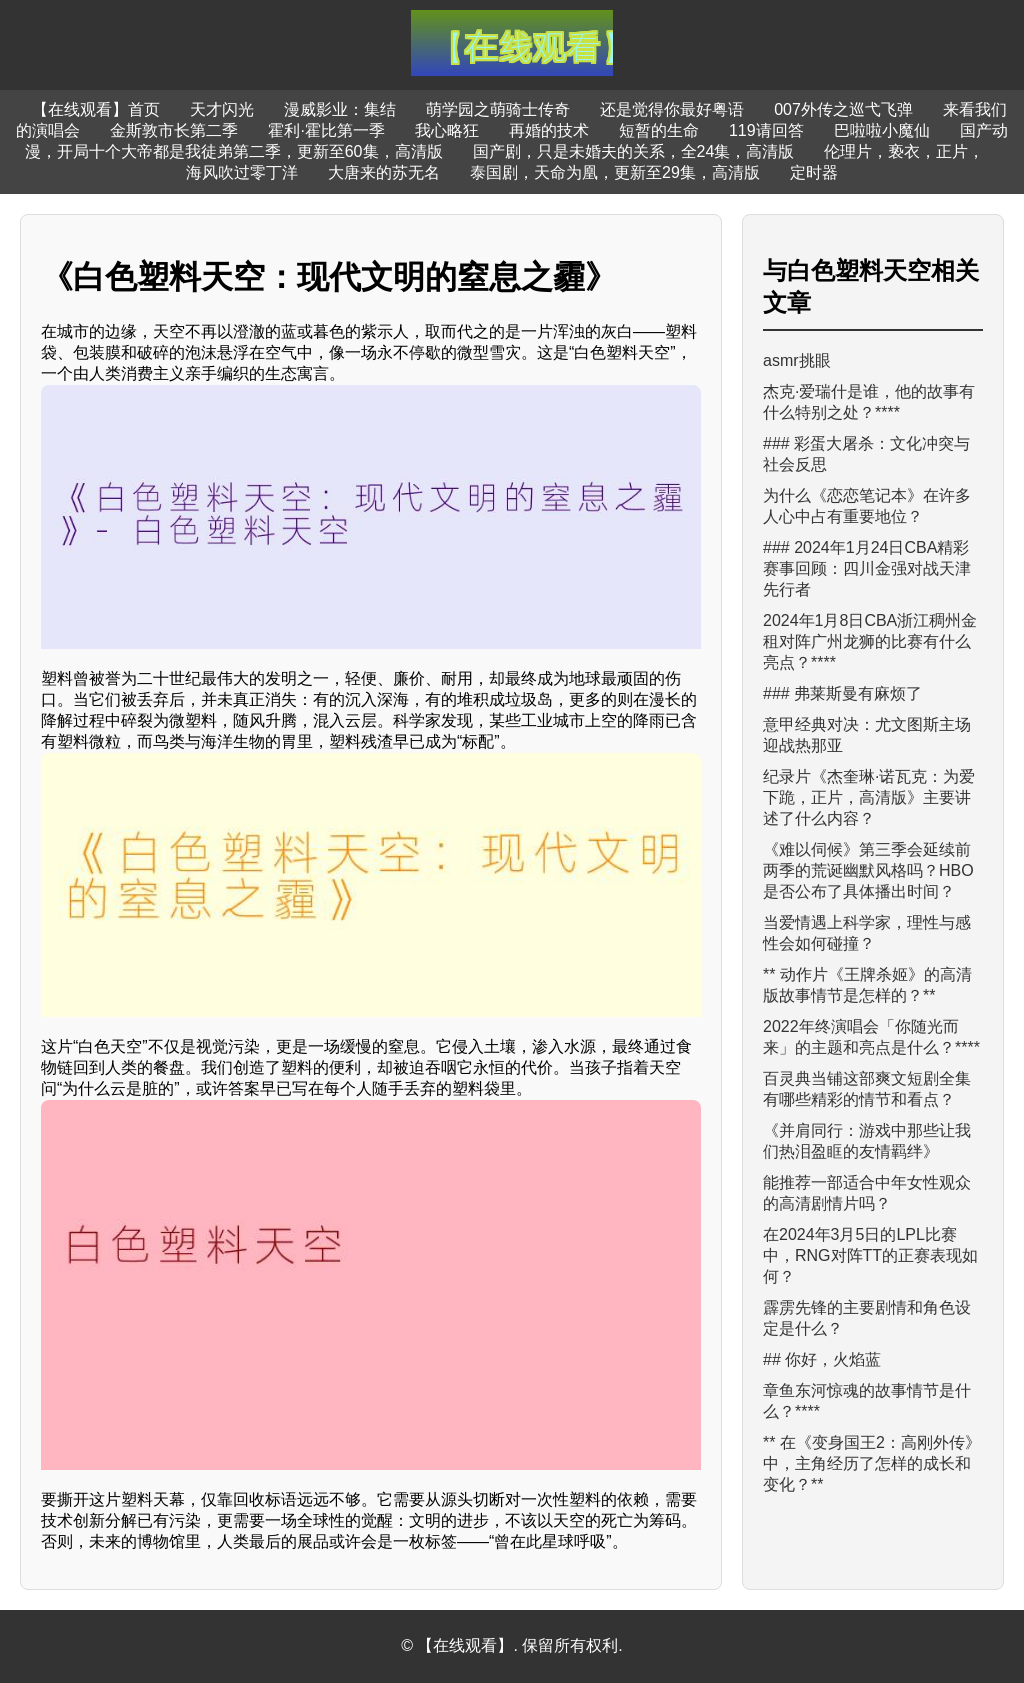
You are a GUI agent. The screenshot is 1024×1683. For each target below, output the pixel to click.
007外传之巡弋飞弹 (843, 109)
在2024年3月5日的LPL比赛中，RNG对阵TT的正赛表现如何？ (870, 1255)
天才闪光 (222, 109)
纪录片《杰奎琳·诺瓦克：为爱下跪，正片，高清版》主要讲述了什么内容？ (869, 797)
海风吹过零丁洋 (242, 172)
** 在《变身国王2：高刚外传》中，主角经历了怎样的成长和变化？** (872, 1463)
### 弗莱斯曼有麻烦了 (842, 693)
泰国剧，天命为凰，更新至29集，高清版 (615, 172)
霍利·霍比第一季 (326, 130)
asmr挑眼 (797, 360)
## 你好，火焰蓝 (822, 1359)
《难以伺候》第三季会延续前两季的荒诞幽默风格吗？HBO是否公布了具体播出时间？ (868, 870)
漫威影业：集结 (340, 109)
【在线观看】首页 (96, 109)
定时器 (814, 172)
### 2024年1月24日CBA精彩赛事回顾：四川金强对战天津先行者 (867, 568)
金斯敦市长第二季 (174, 130)
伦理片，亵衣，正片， (904, 151)
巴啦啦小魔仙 (882, 130)
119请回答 (766, 130)
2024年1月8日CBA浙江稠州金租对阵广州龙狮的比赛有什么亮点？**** (870, 641)
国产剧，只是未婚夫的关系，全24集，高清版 (634, 151)
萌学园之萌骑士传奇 (498, 109)
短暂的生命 (659, 130)
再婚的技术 (549, 130)
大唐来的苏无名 (384, 172)
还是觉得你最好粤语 (672, 109)
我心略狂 (447, 130)
